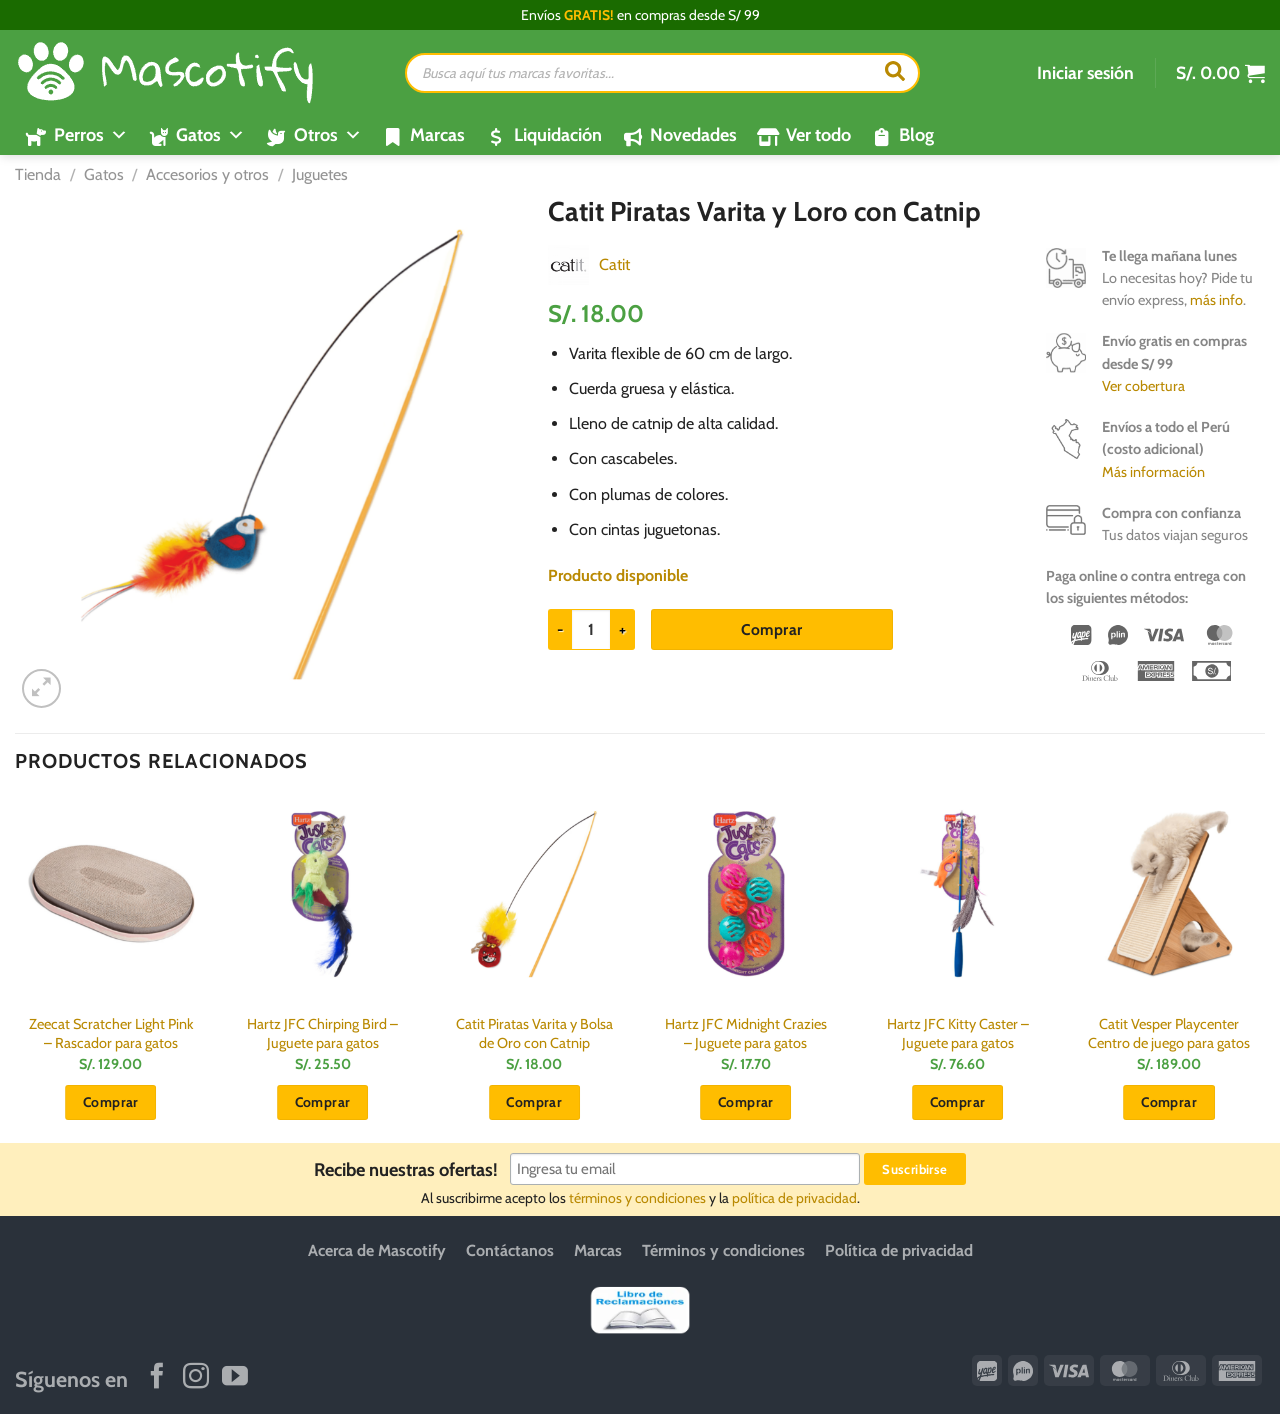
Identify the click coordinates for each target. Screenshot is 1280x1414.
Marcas (437, 135)
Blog (916, 135)
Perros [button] (91, 135)
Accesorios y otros (207, 174)
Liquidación (558, 135)
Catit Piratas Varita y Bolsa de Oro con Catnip (534, 1033)
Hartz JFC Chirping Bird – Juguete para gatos (322, 1033)
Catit (614, 264)
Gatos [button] (210, 135)
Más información (1153, 472)
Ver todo (818, 135)
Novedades (693, 135)
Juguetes (320, 174)
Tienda (38, 174)
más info (1216, 300)
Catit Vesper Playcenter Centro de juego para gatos (1169, 1033)
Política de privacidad (899, 1250)
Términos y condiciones (723, 1250)
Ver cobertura (1143, 386)
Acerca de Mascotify (377, 1250)
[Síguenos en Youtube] (235, 1378)
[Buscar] (895, 73)
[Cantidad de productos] (591, 629)
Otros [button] (328, 135)
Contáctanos (510, 1250)
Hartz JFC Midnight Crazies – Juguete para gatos (746, 1033)
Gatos (104, 174)
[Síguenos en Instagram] (196, 1378)
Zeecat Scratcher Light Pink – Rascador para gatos (111, 1033)
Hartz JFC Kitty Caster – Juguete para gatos (958, 1033)
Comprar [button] (111, 1102)
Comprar (771, 629)
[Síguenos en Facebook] (157, 1378)
